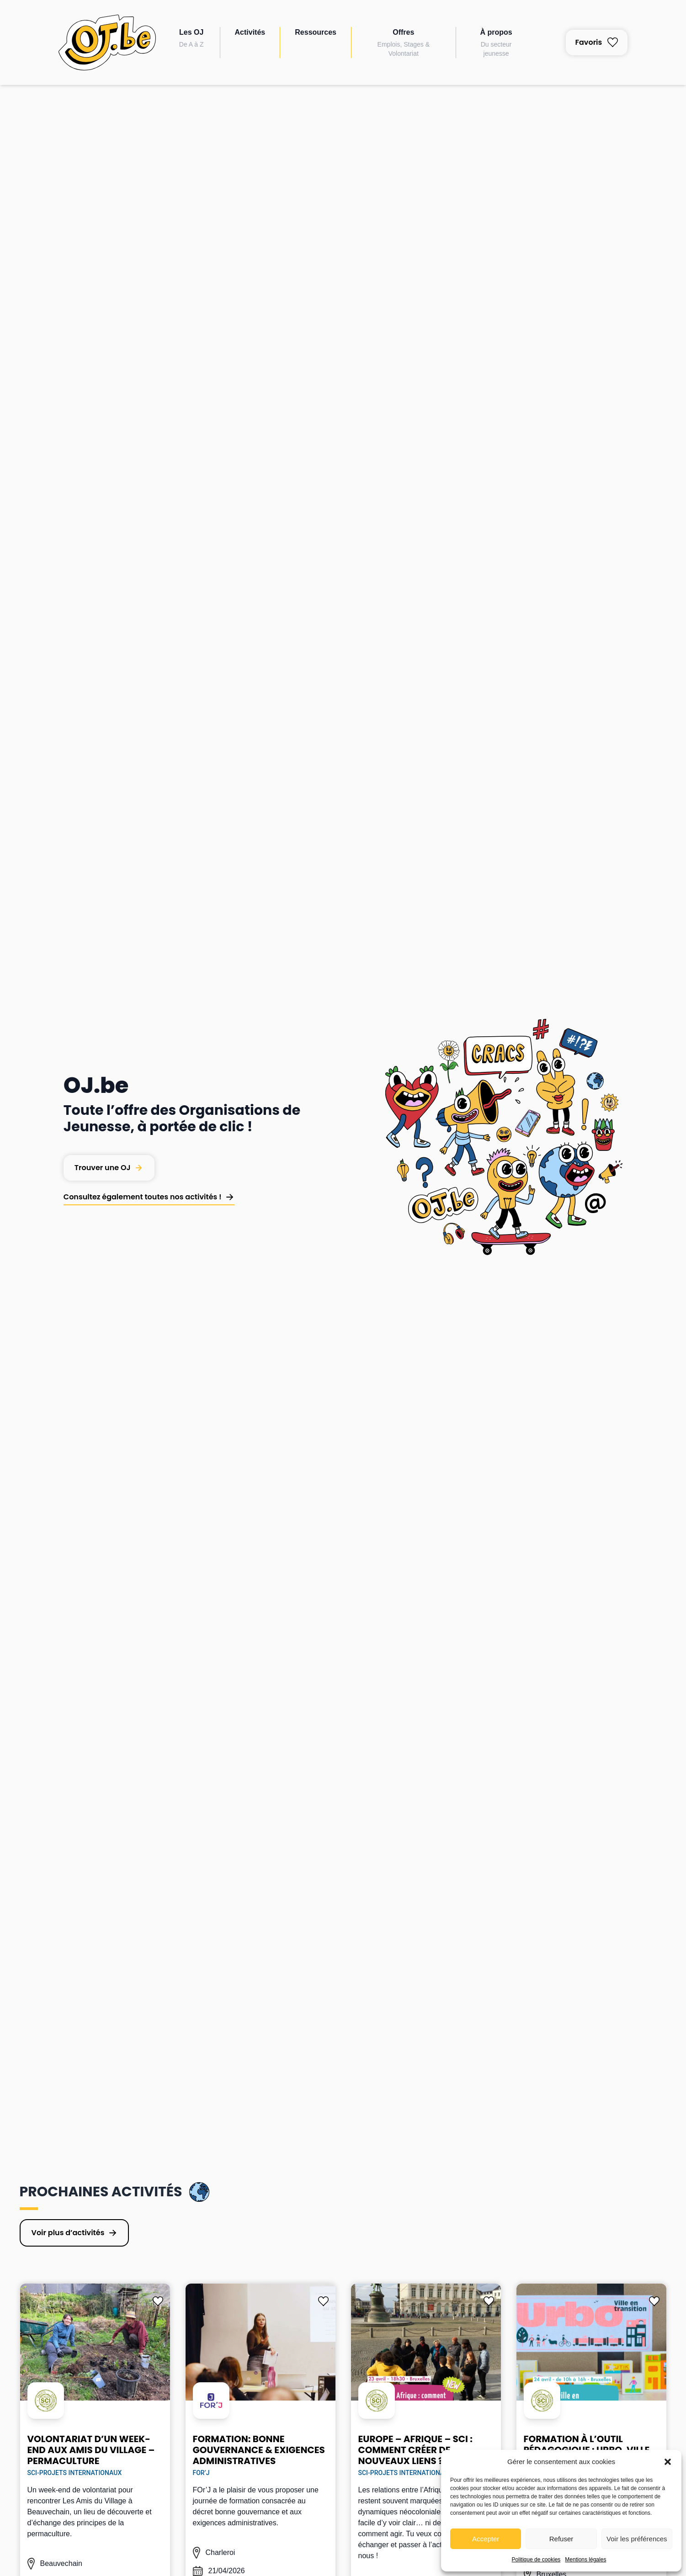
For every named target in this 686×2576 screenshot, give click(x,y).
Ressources (315, 32)
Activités (250, 32)
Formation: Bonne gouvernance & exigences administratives (259, 2450)
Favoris (596, 42)
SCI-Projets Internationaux (74, 2472)
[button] (667, 2461)
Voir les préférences (636, 2539)
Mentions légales (585, 2559)
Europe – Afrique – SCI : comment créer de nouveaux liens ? (415, 2450)
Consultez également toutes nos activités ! (143, 1197)
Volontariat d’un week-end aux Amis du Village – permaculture (91, 2450)
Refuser (561, 2539)
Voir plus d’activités (68, 2232)
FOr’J (201, 2472)
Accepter (485, 2539)
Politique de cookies (536, 2559)
